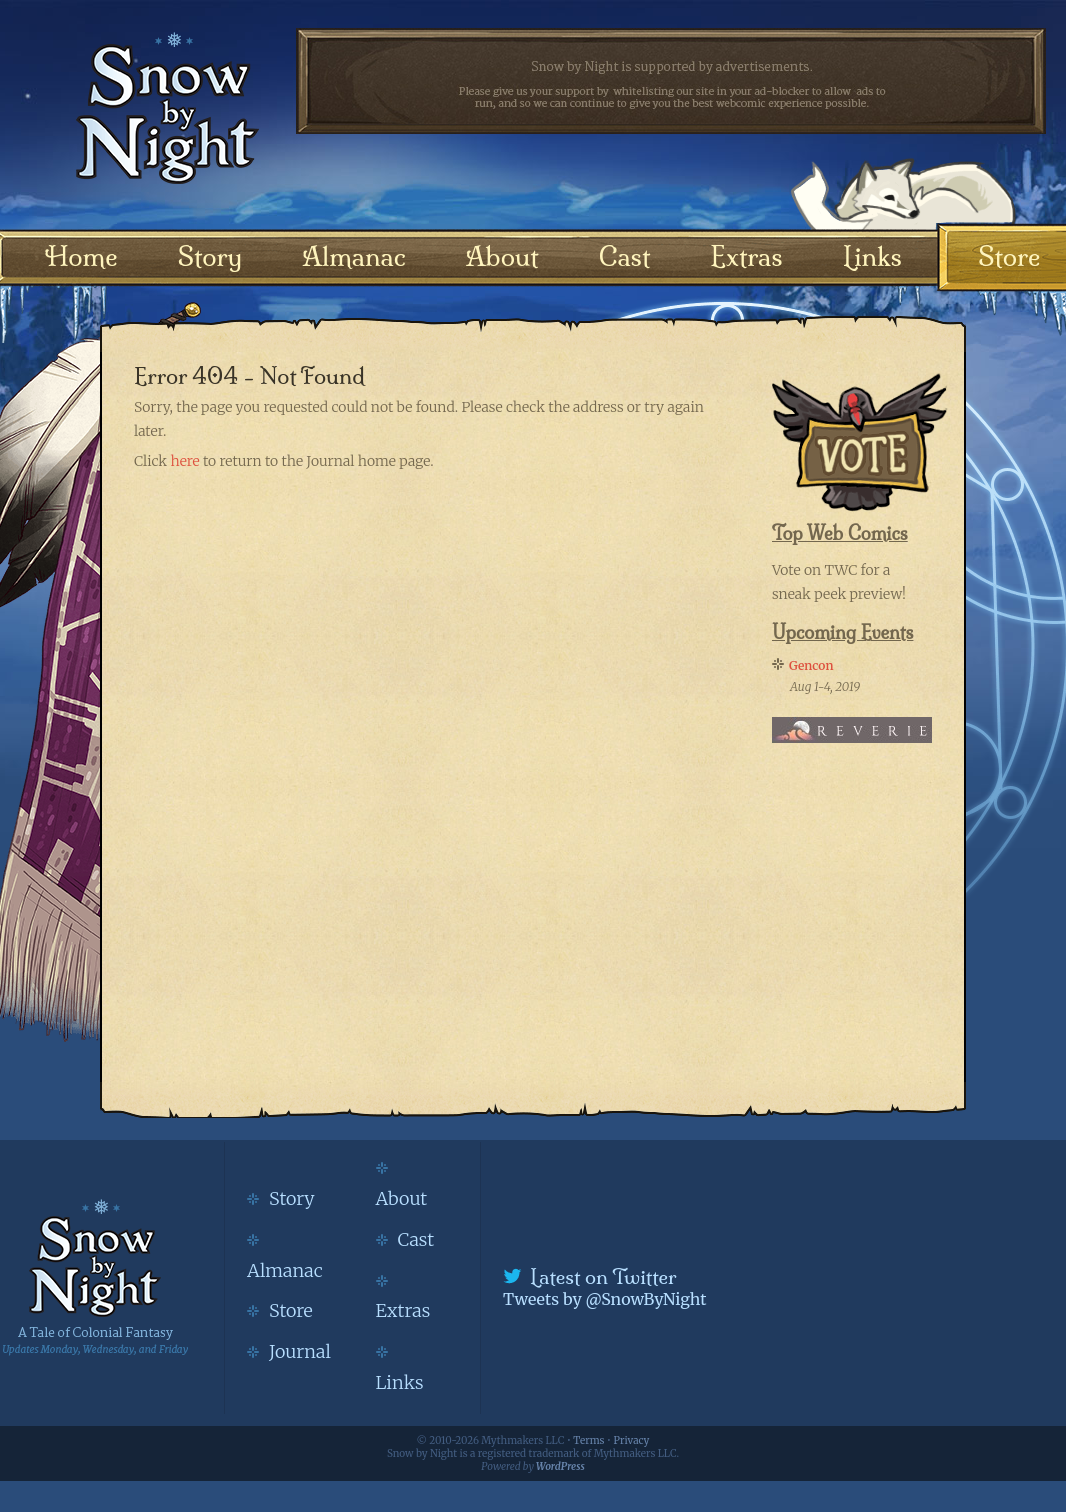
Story (210, 256)
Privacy (632, 1440)
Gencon (811, 665)
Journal (300, 1351)
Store (1009, 256)
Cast (625, 256)
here (184, 461)
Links (872, 256)
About (502, 256)
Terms (588, 1440)
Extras (746, 256)
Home (81, 256)
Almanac (353, 256)
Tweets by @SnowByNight (604, 1299)
